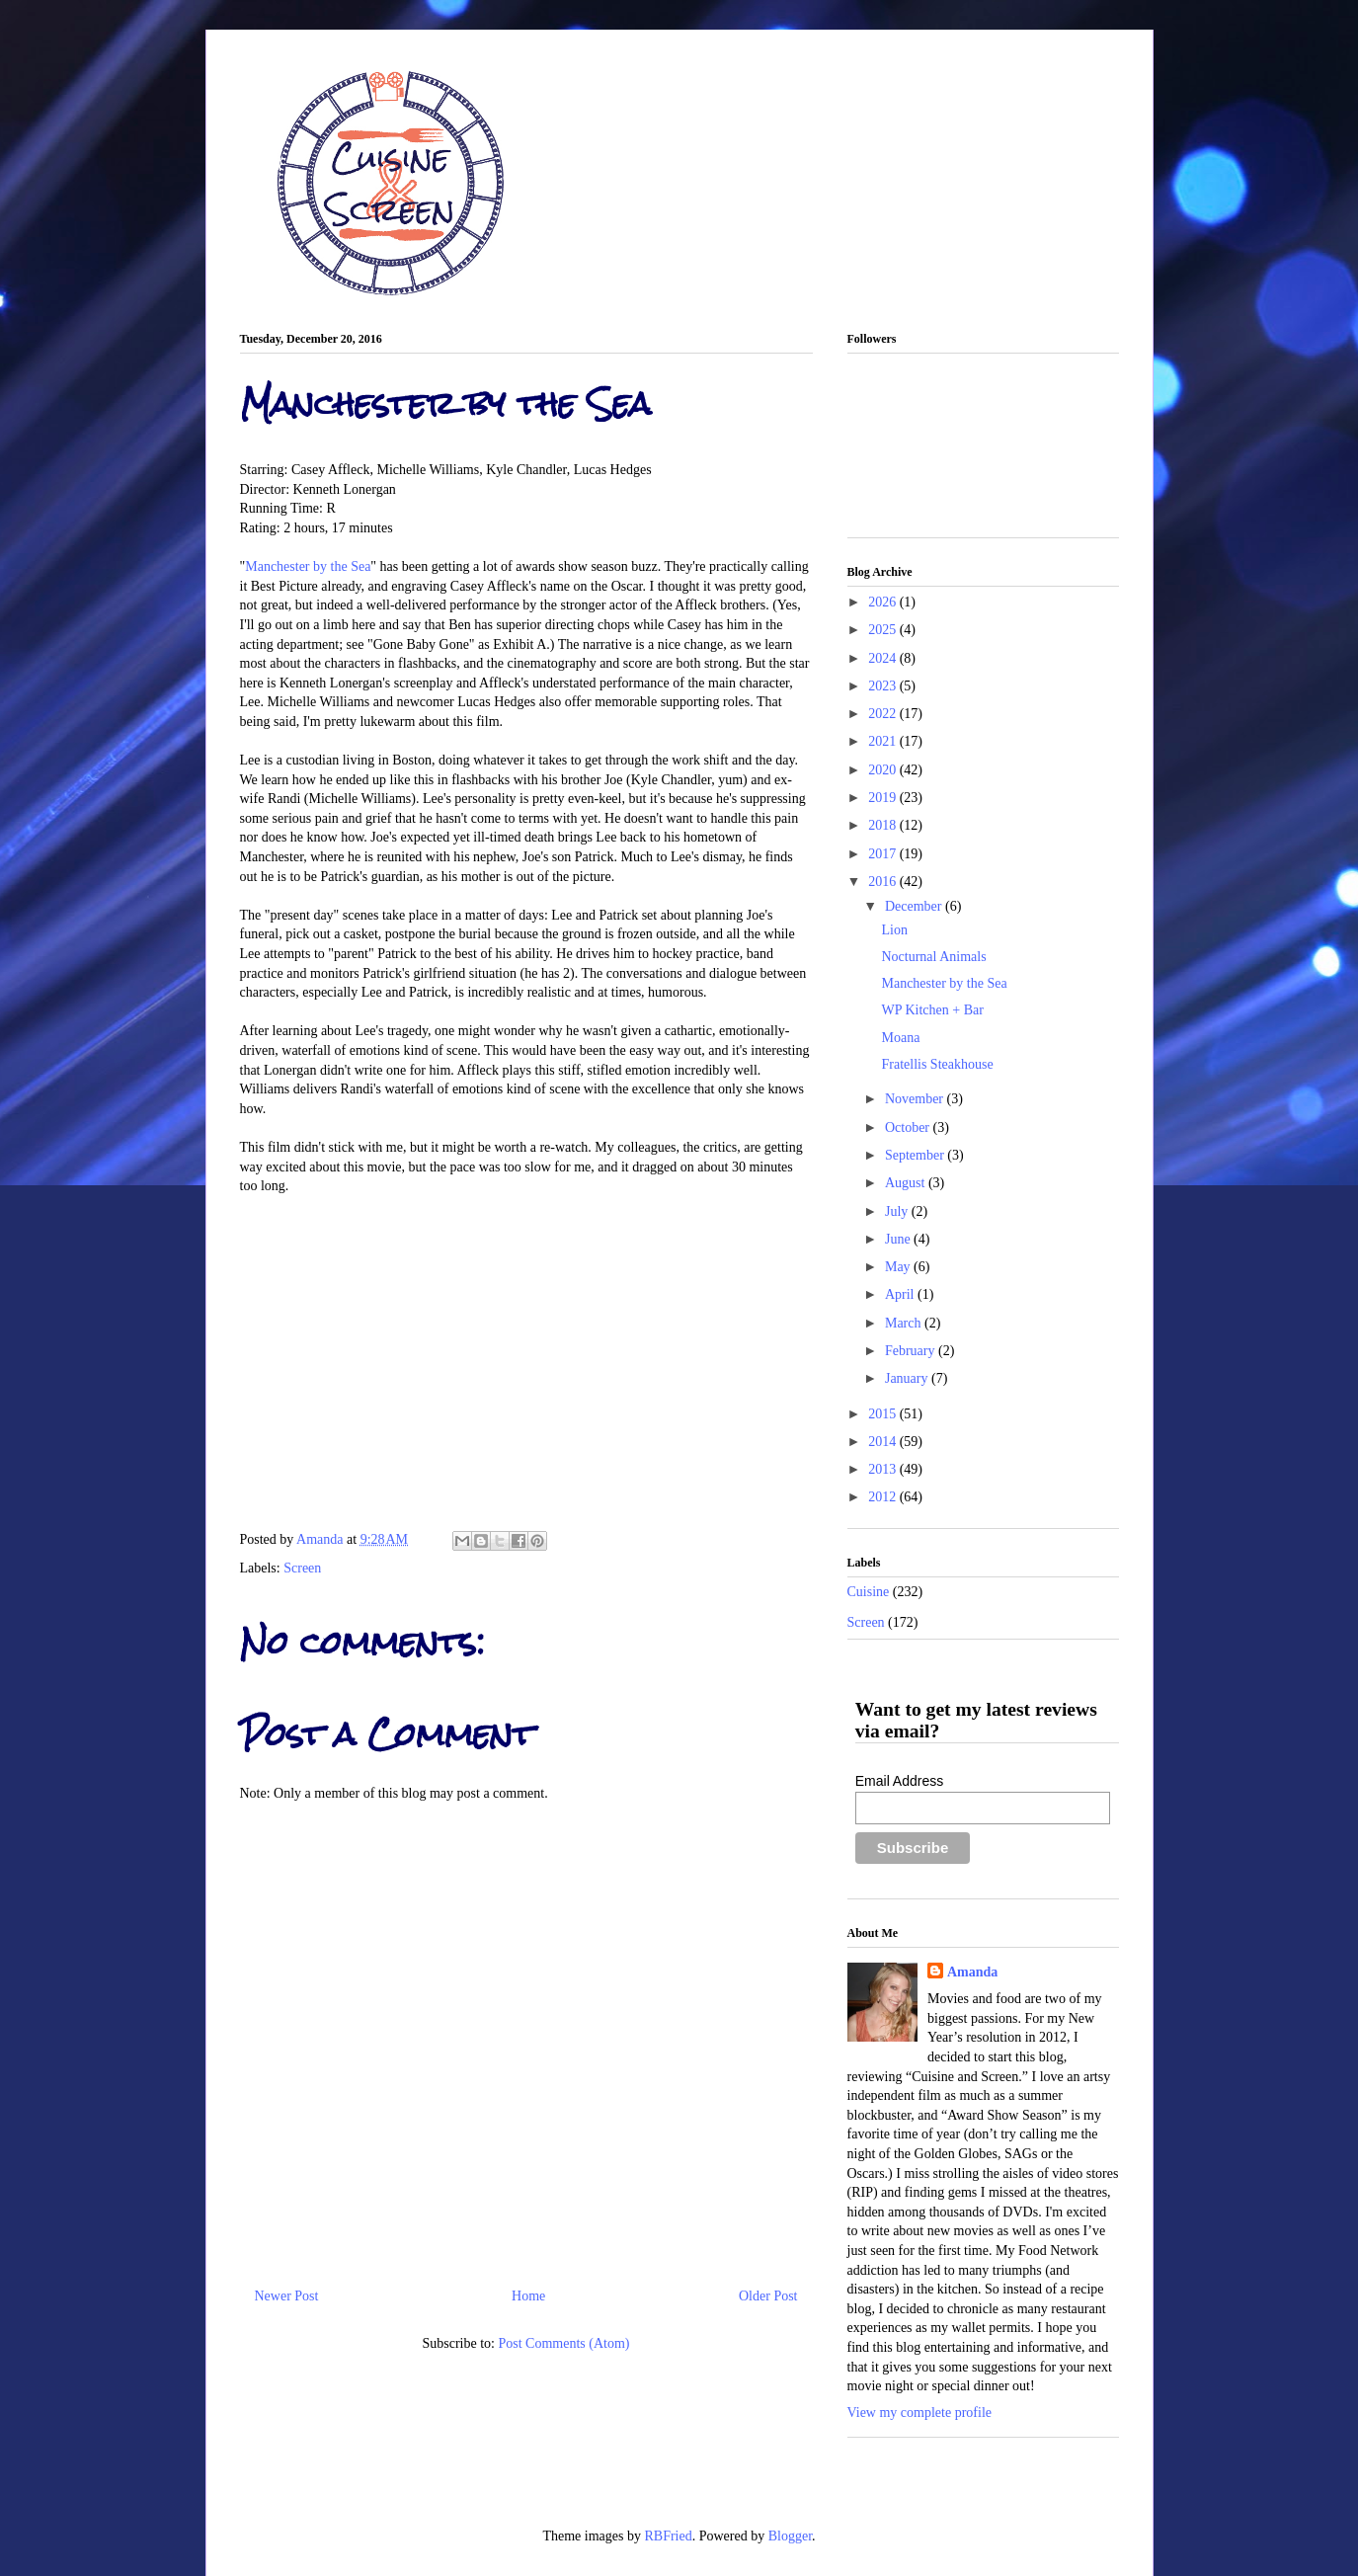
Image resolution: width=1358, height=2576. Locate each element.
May (899, 1266)
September (916, 1155)
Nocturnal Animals (933, 956)
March (904, 1323)
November (916, 1098)
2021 (884, 741)
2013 (884, 1469)
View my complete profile (920, 2412)
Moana (900, 1037)
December (915, 906)
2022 (884, 713)
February (911, 1350)
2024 (884, 658)
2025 (884, 629)
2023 (884, 686)
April (901, 1294)
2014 (884, 1441)
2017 (884, 853)
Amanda (321, 1539)
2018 (884, 825)
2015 (884, 1414)
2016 (884, 881)
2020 (884, 770)
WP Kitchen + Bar (932, 1010)
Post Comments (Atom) (563, 2343)
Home (528, 2296)
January (908, 1378)
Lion (894, 930)
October (909, 1127)
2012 (884, 1496)
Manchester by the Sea (307, 566)
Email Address (899, 1781)
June (899, 1239)
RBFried (667, 2536)
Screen (302, 1568)
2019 (884, 797)
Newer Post (287, 2296)
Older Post (768, 2296)
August (906, 1182)
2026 (884, 602)
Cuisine (868, 1591)
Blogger (790, 2536)
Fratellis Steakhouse (937, 1064)
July (898, 1211)
